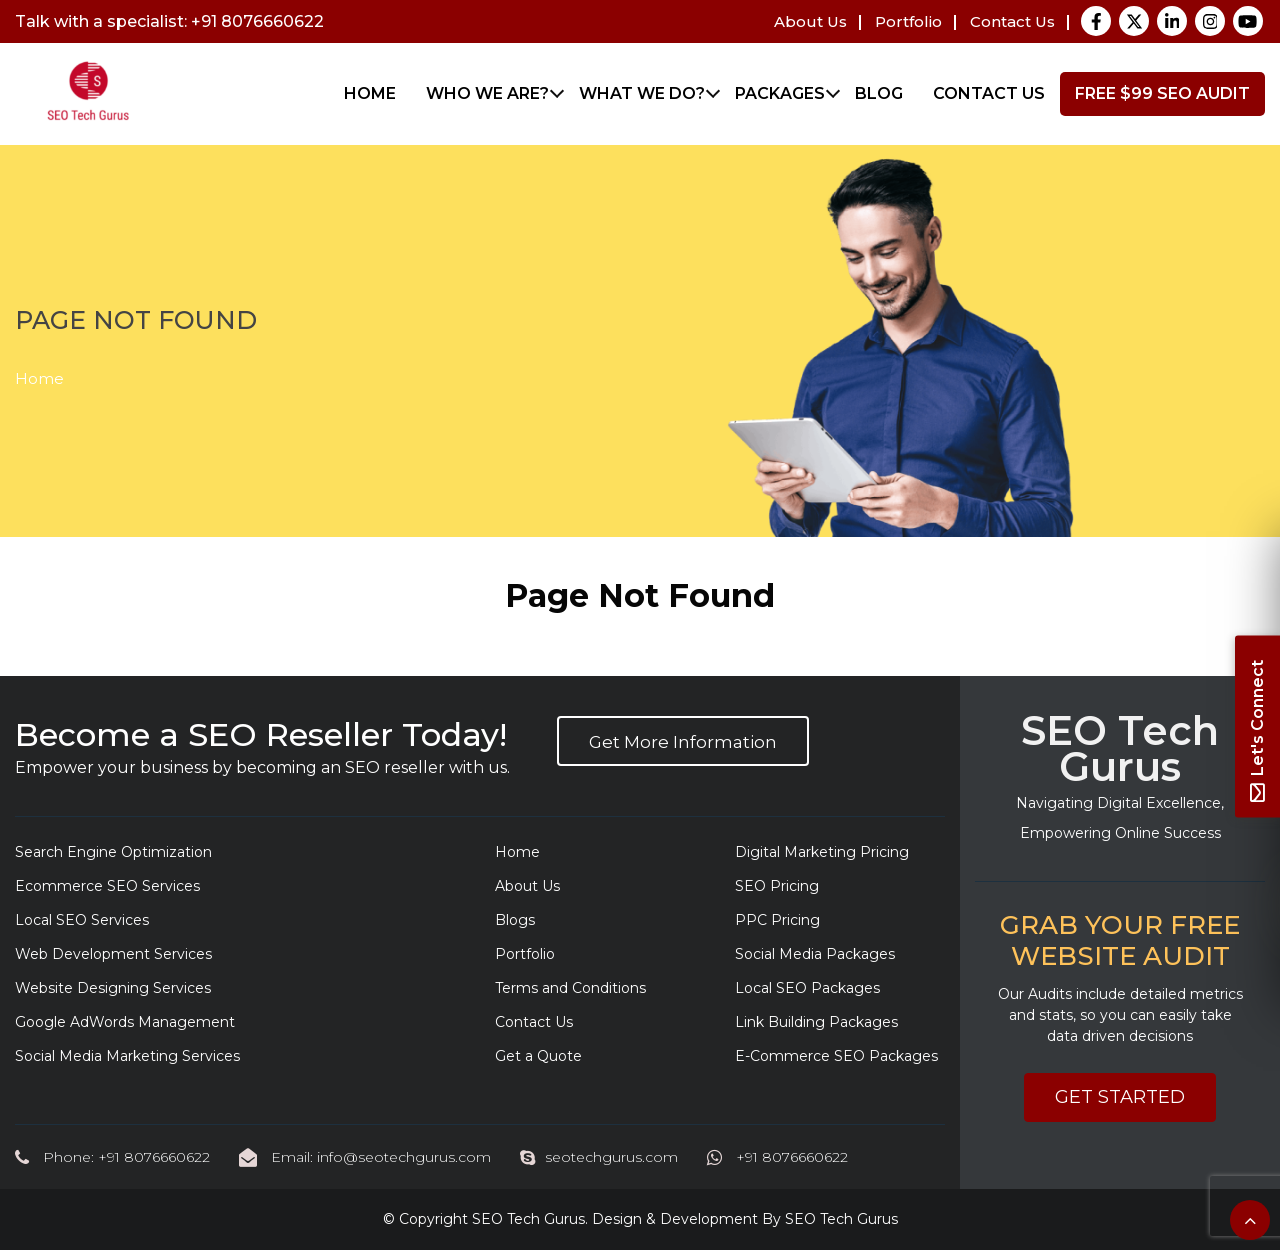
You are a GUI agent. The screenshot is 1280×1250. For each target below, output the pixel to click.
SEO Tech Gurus (528, 1219)
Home (370, 93)
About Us (810, 21)
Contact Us (1012, 21)
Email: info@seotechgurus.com (365, 1157)
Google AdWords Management (125, 1022)
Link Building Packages (816, 1022)
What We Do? (642, 93)
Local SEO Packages (807, 988)
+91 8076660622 (777, 1157)
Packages (780, 93)
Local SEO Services (82, 920)
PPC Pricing (777, 920)
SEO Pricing (777, 886)
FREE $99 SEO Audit (1162, 93)
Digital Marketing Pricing (822, 852)
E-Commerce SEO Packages (836, 1056)
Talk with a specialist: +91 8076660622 (169, 21)
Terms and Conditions (570, 988)
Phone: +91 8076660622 (112, 1157)
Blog (879, 93)
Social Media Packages (815, 954)
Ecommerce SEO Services (107, 886)
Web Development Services (113, 954)
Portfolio (908, 21)
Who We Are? (487, 93)
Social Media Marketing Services (127, 1056)
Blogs (515, 920)
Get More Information (683, 742)
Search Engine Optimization (113, 852)
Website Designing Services (113, 988)
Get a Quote (538, 1056)
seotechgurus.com (599, 1157)
